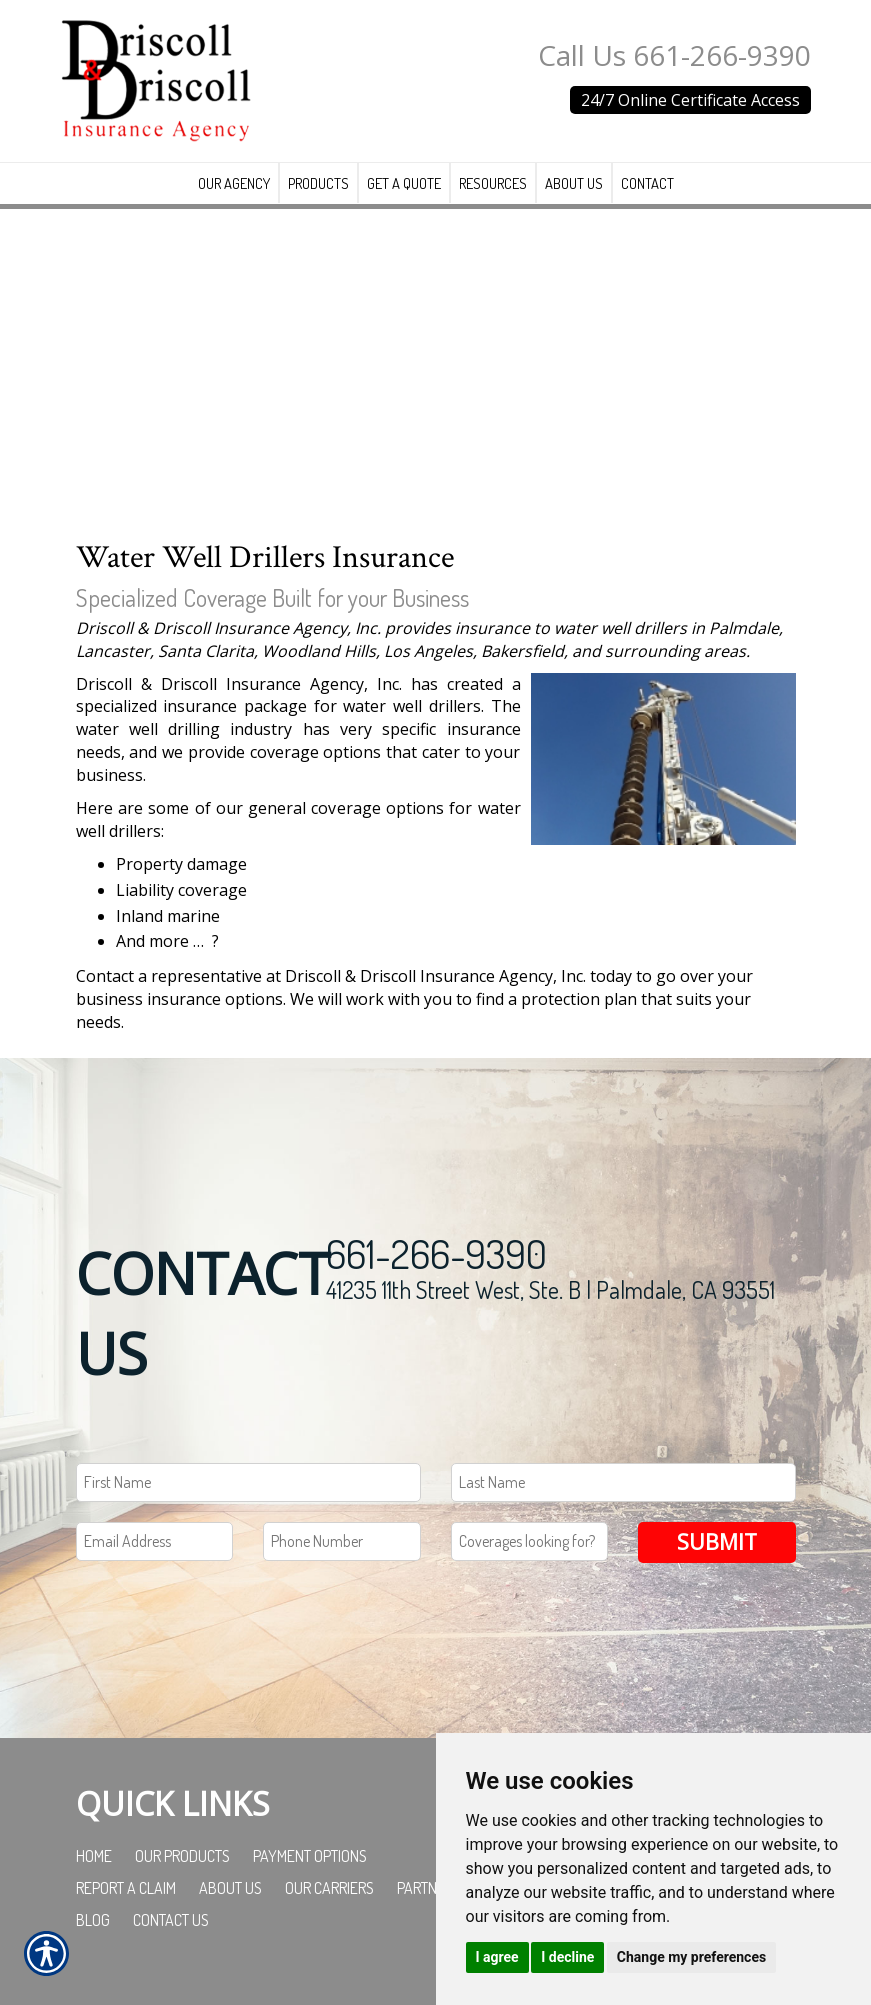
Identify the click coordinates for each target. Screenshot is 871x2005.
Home (94, 1855)
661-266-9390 (436, 1252)
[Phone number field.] (342, 1540)
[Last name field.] (623, 1481)
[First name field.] (248, 1481)
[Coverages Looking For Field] (530, 1540)
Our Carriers (329, 1887)
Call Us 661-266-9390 (674, 55)
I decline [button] (567, 1957)
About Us (230, 1887)
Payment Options (310, 1855)
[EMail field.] (155, 1540)
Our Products (182, 1855)
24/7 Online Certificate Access (690, 100)
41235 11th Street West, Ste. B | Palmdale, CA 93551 (550, 1288)
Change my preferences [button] (691, 1957)
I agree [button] (497, 1957)
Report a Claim (126, 1887)
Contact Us (171, 1919)
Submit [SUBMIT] (717, 1540)
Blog (93, 1919)
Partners (429, 1887)
